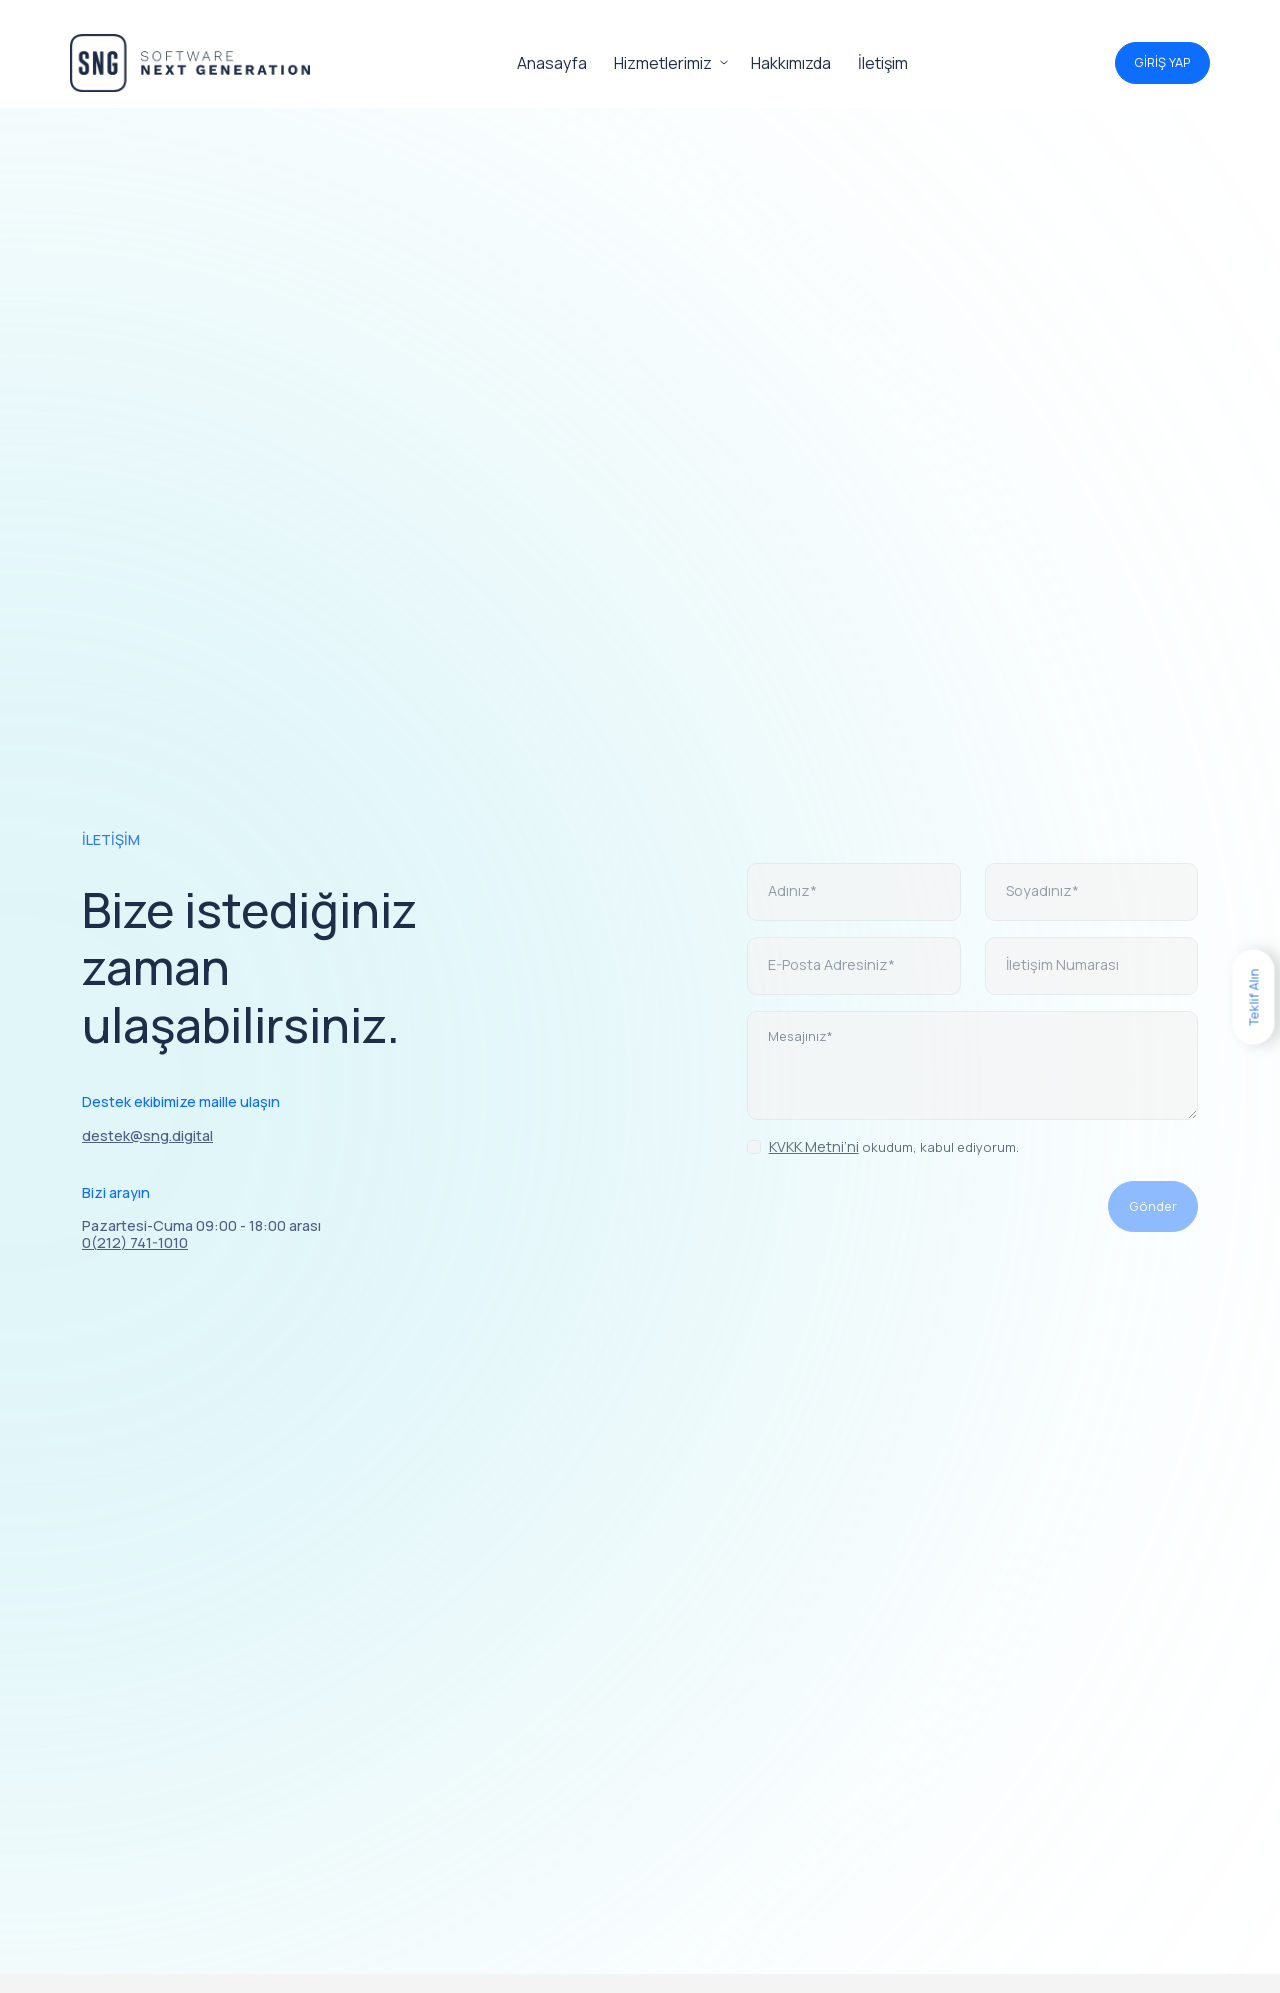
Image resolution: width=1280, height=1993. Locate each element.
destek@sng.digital (147, 1135)
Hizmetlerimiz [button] (663, 63)
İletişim (883, 63)
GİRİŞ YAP (1162, 62)
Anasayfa (552, 63)
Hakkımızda (791, 63)
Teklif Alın (1253, 996)
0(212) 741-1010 (135, 1242)
